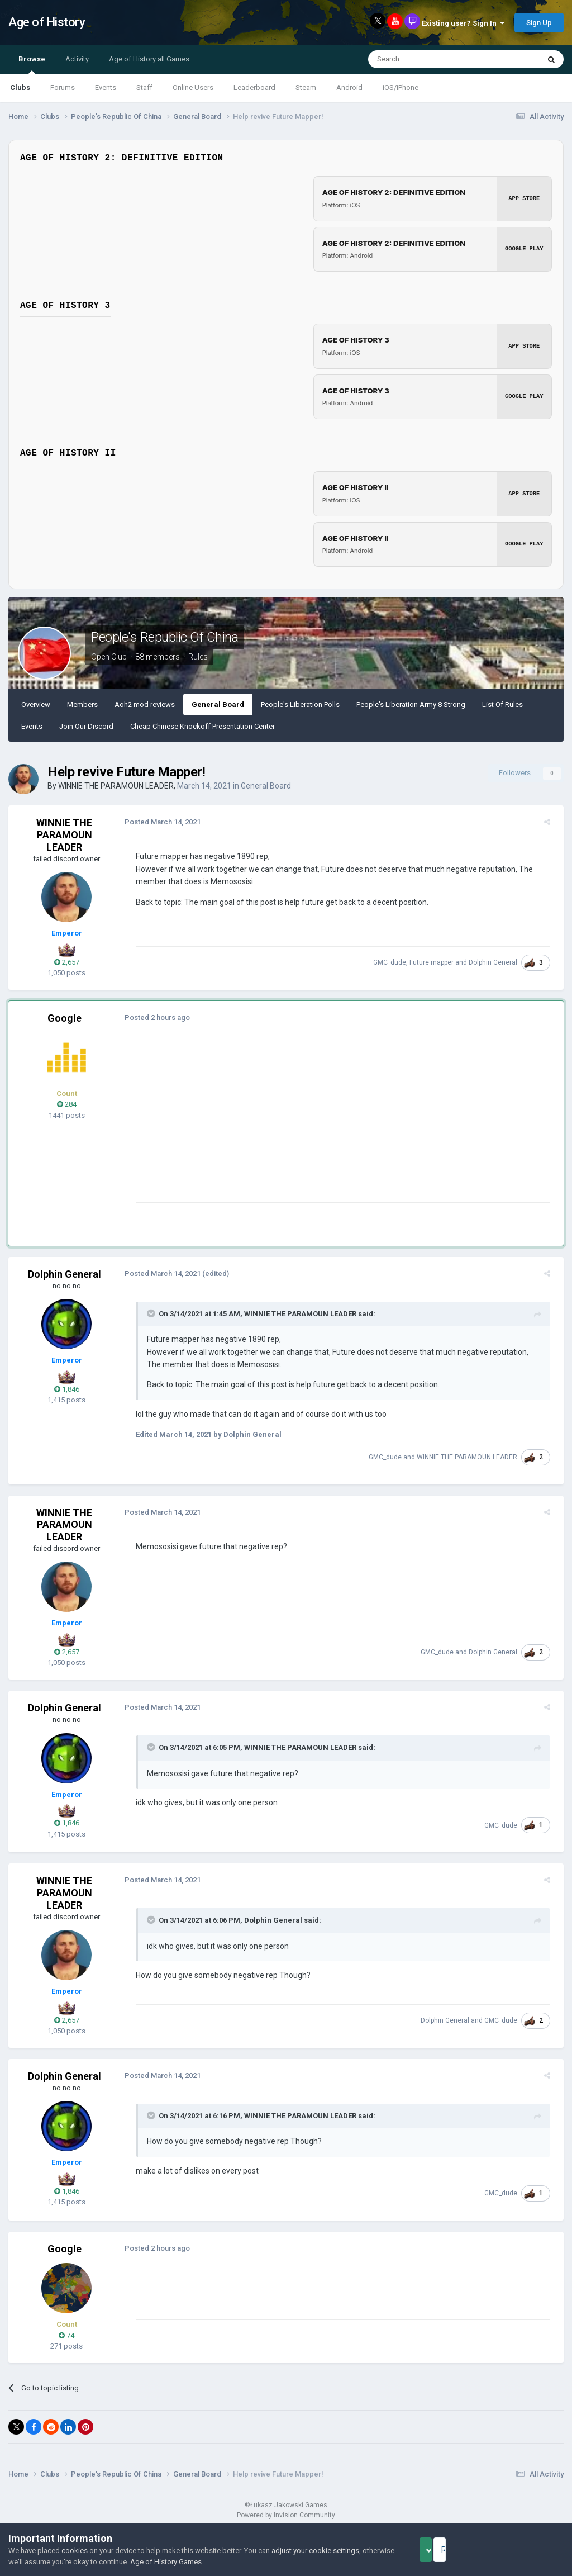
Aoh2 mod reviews (145, 704)
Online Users (193, 87)
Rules (198, 656)
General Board (218, 704)
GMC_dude (394, 962)
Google (64, 1018)
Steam (305, 87)
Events (105, 87)
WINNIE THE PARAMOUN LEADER (116, 785)
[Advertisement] (262, 1124)
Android (349, 87)
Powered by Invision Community (286, 2515)
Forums (62, 87)
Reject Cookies (525, 2549)
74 (66, 2335)
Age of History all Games (149, 59)
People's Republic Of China (165, 637)
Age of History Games (199, 2562)
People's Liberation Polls (300, 704)
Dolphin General (497, 962)
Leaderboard (254, 87)
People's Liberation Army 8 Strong (410, 704)
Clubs (20, 87)
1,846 (66, 1389)
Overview (35, 704)
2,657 (66, 962)
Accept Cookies (441, 2549)
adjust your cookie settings (315, 2550)
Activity (77, 59)
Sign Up (539, 22)
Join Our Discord (86, 726)
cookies (74, 2550)
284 (67, 1104)
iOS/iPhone (400, 87)
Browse (31, 64)
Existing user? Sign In (463, 23)
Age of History (46, 22)
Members (82, 704)
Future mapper (436, 962)
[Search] (427, 59)
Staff (144, 87)
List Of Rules (502, 704)
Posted (158, 822)
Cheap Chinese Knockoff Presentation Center (202, 726)
